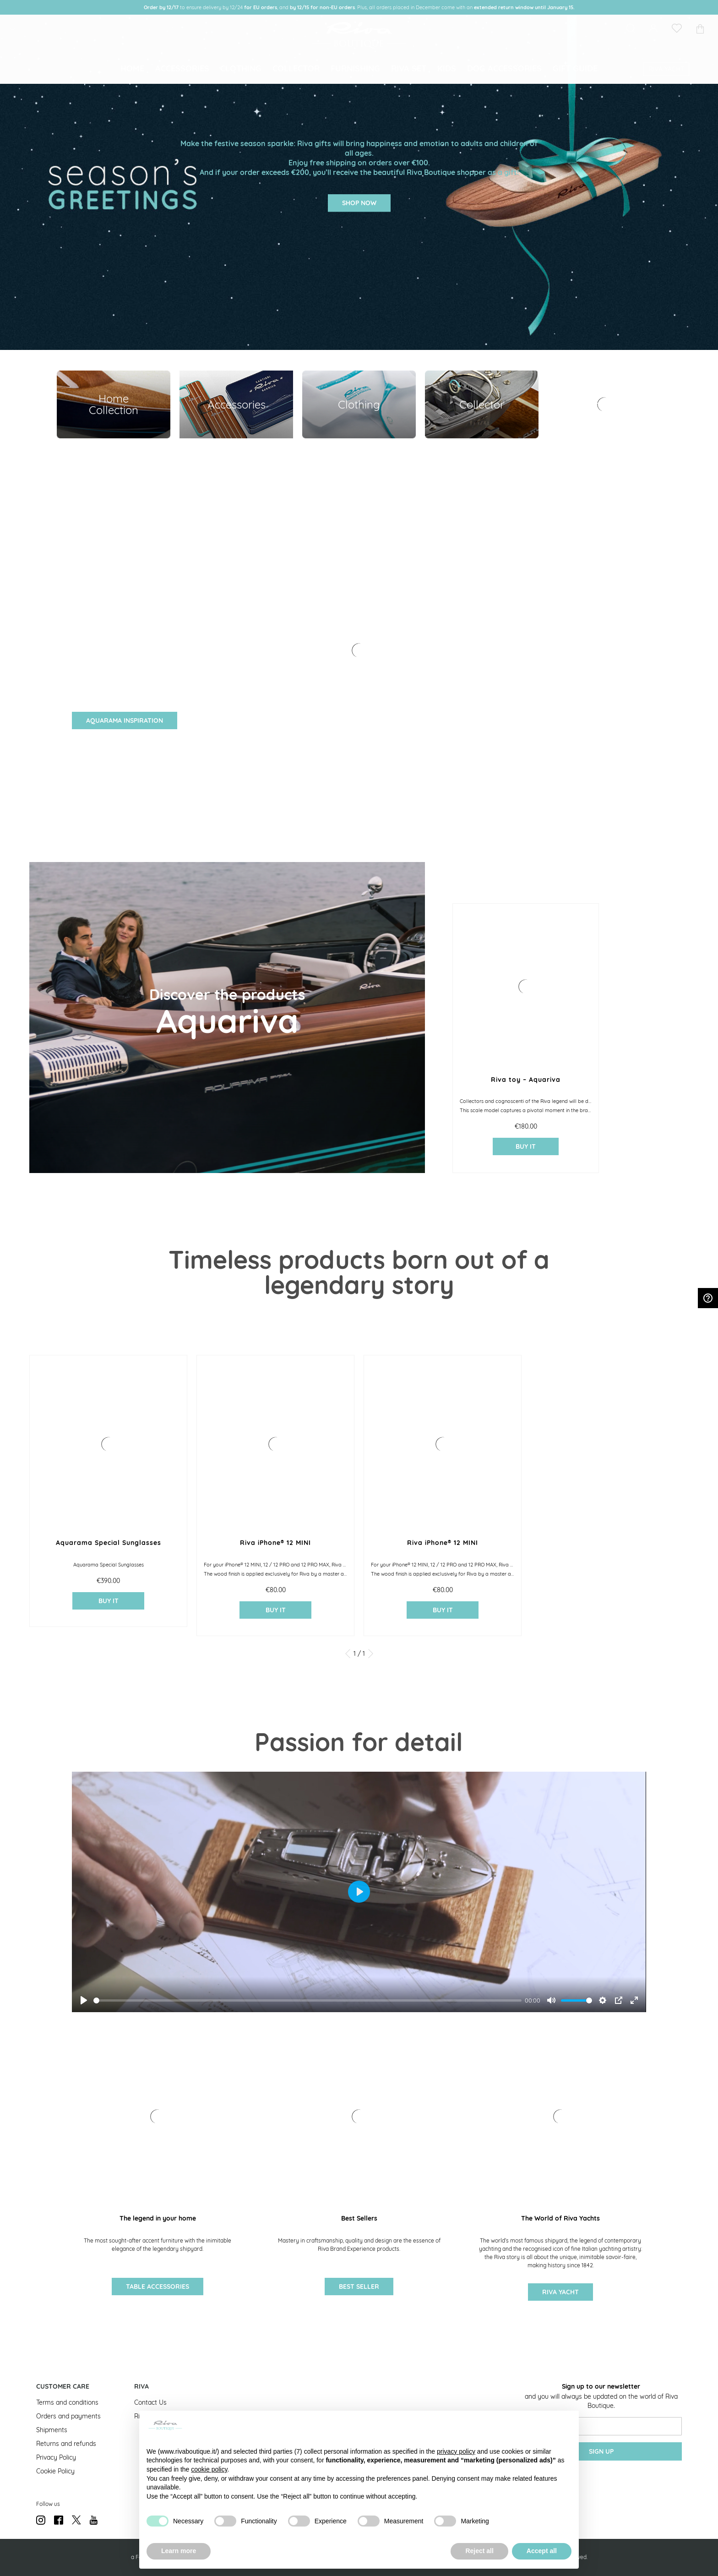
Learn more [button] (178, 2550)
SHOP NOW (359, 203)
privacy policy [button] (456, 2451)
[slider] (307, 2000)
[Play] (83, 2000)
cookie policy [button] (209, 2469)
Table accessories (157, 2286)
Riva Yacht (560, 2292)
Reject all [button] (479, 2550)
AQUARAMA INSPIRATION (124, 720)
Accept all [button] (542, 2550)
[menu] (359, 76)
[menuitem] (132, 75)
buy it (526, 1146)
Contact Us (150, 2402)
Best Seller (359, 2286)
